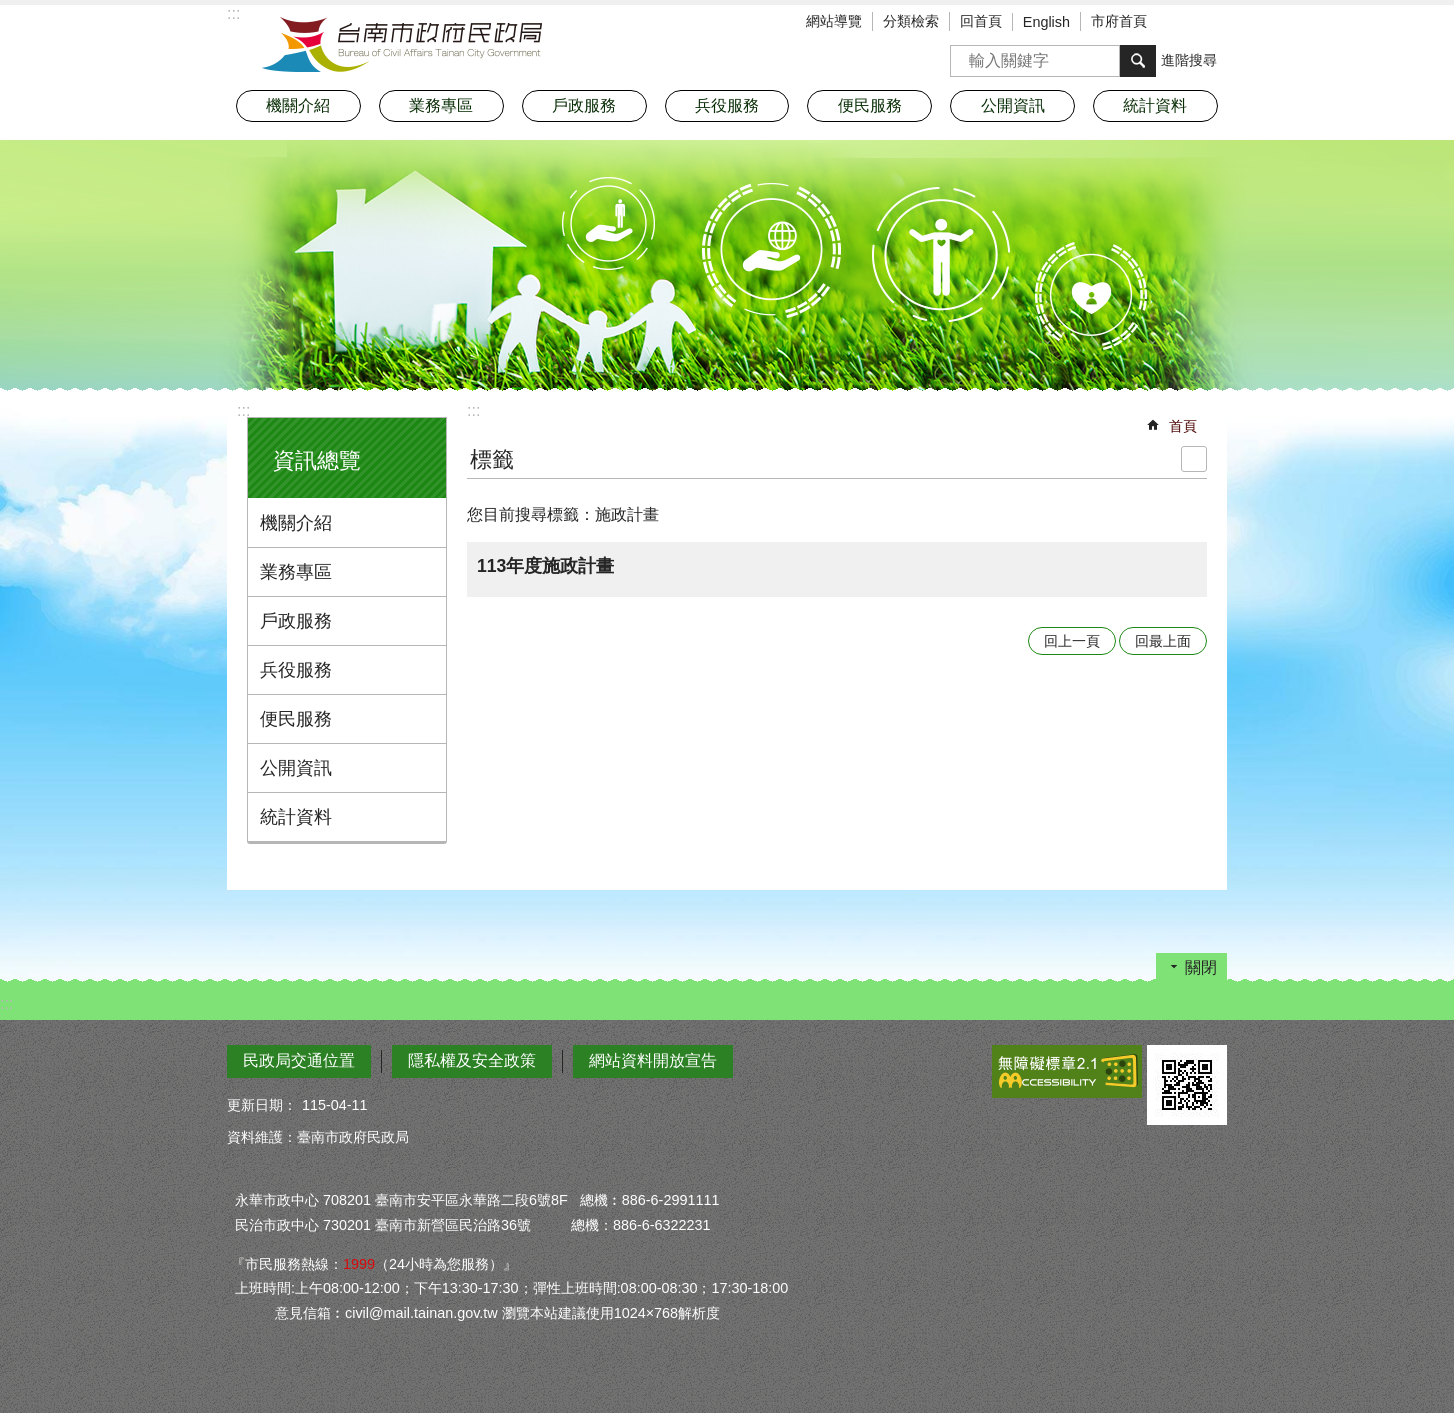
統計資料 (296, 817)
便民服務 (296, 719)
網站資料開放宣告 (653, 1060)
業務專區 (296, 572)
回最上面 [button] (1163, 641)
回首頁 (981, 21)
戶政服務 (296, 621)
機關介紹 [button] (298, 105)
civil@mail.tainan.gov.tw (421, 1313)
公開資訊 (296, 768)
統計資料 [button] (1155, 105)
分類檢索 (911, 21)
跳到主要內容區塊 (10, 10)
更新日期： (262, 1105)
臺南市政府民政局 (402, 45)
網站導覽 (834, 21)
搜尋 (966, 54)
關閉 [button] (1201, 967)
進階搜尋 (1189, 60)
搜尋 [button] (1138, 61)
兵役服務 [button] (727, 105)
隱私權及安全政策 (472, 1060)
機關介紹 (296, 523)
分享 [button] (1212, 23)
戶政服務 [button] (584, 105)
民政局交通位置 (299, 1060)
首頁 (1183, 426)
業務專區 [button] (441, 105)
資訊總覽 (317, 460)
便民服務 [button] (870, 105)
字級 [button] (1182, 23)
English (1046, 22)
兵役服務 (296, 670)
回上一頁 (1072, 641)
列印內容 (1194, 459)
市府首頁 (1119, 21)
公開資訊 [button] (1013, 105)
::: (243, 410)
